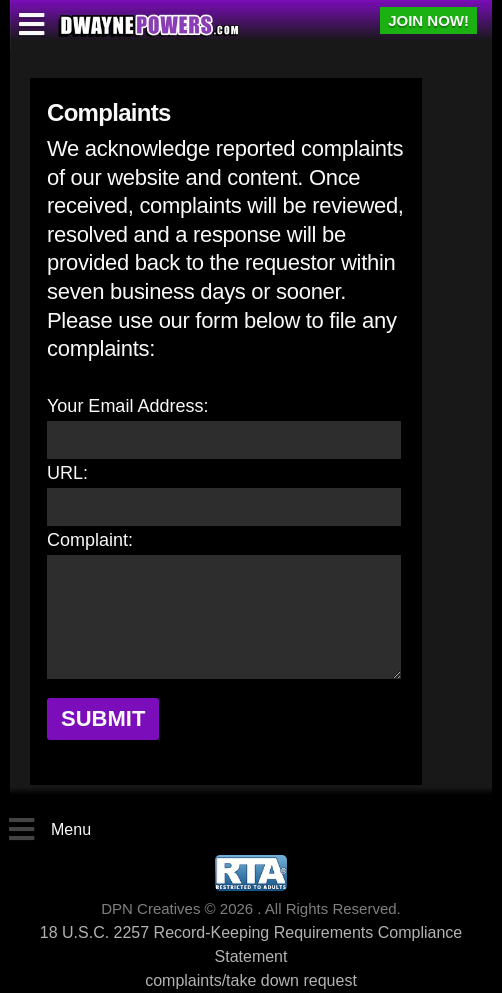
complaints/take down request (251, 980)
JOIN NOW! (428, 20)
